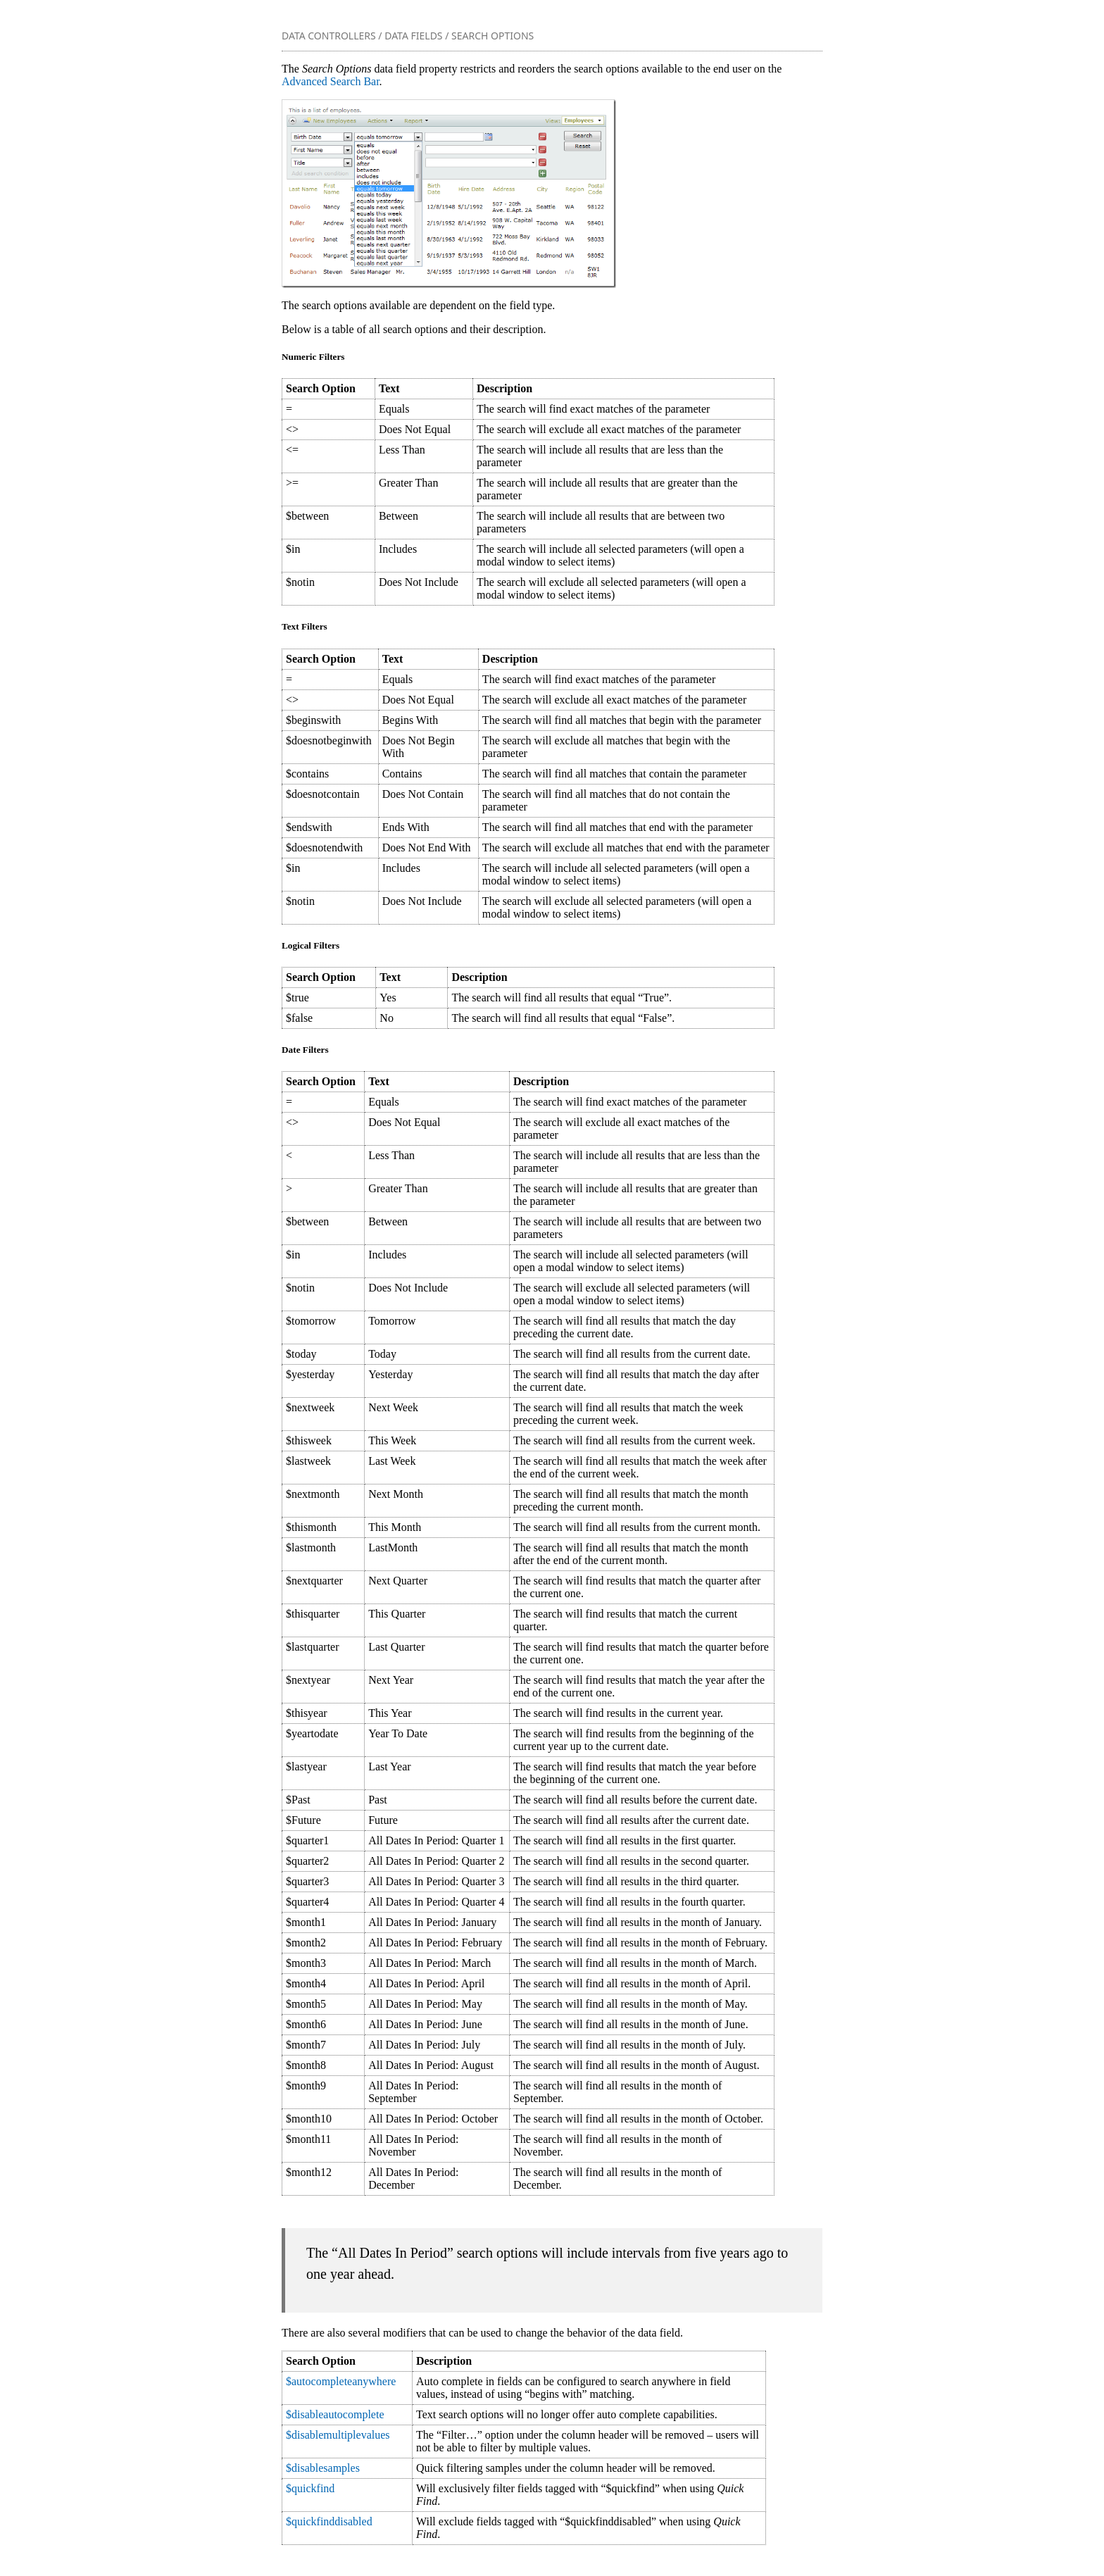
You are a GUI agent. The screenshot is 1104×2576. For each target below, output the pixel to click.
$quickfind (310, 2488)
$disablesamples (323, 2468)
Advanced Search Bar (331, 81)
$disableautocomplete (335, 2414)
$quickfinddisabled (329, 2521)
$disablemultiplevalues (338, 2435)
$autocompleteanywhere (341, 2381)
